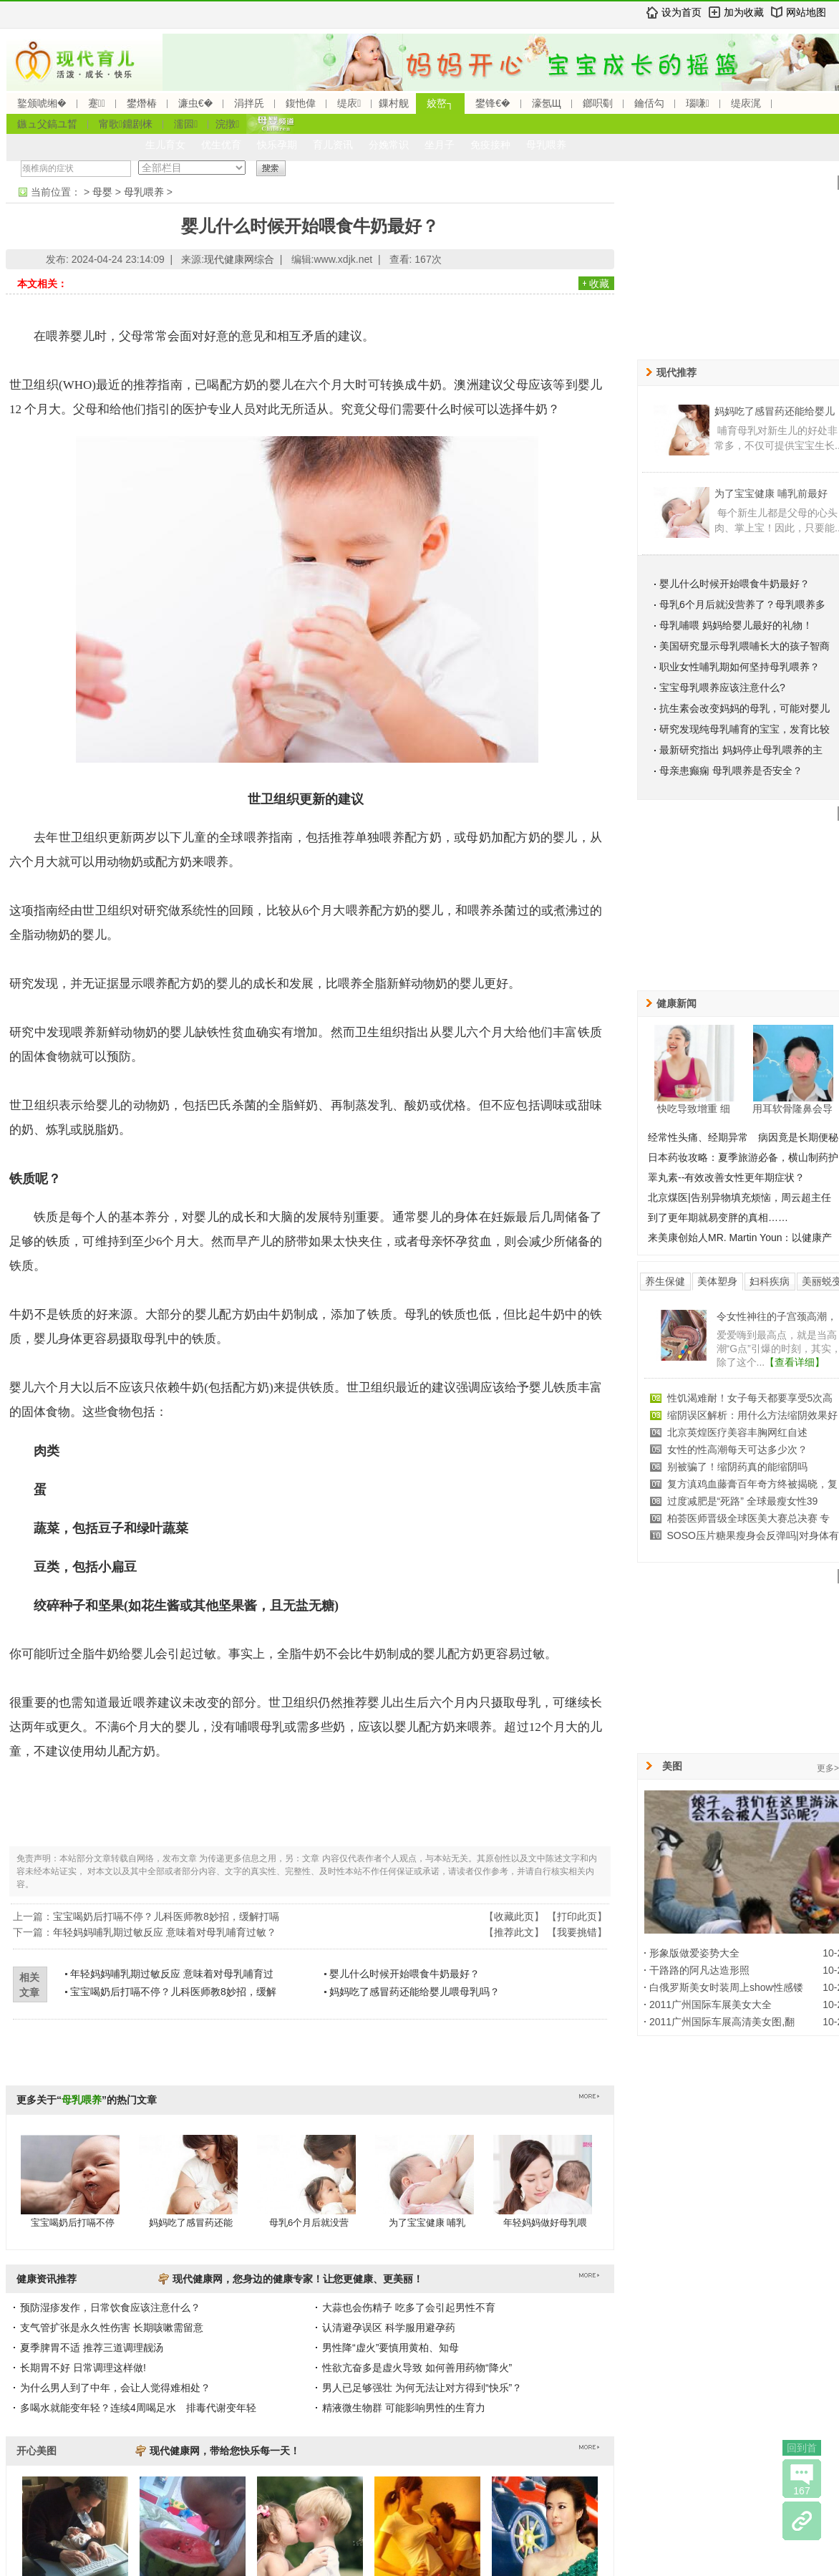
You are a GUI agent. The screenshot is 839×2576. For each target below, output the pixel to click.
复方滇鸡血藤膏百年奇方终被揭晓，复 (752, 1484)
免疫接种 (490, 144)
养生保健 (665, 1281)
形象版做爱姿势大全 (694, 1953)
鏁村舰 (394, 103)
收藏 (599, 283)
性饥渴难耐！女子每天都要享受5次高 (750, 1398)
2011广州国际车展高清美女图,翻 (722, 2021)
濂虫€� (195, 103)
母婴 (102, 192)
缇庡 (349, 103)
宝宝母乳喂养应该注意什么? (722, 687)
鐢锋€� (492, 103)
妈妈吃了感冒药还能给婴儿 (774, 411)
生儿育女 (165, 144)
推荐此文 (514, 1932)
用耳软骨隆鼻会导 (792, 1108)
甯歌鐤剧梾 (125, 124)
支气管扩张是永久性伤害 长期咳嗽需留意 (111, 2327)
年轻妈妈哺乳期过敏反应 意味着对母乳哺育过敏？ (164, 1932)
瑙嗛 (697, 103)
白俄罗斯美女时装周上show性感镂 (726, 1987)
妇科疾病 (770, 1281)
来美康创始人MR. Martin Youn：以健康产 (740, 1237)
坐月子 (440, 144)
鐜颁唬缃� (42, 103)
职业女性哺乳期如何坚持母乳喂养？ (739, 666)
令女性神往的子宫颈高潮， (777, 1316)
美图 (672, 1766)
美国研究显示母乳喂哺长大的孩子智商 (744, 646)
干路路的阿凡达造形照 (699, 1970)
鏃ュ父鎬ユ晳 (47, 124)
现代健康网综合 (239, 259)
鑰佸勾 (649, 103)
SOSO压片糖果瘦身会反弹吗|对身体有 (753, 1535)
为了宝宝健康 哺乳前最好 (771, 493)
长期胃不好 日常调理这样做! (83, 2367)
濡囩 (186, 124)
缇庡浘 (746, 103)
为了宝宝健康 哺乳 (427, 2222)
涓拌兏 (249, 103)
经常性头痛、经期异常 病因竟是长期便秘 (743, 1137)
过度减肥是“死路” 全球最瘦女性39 (742, 1501)
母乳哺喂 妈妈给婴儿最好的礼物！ (736, 625)
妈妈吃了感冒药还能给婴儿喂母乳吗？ (414, 1991)
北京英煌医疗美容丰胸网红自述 (737, 1432)
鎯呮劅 (598, 103)
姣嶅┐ (440, 103)
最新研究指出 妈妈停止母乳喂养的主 (741, 750)
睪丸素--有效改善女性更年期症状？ (726, 1177)
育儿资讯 (333, 144)
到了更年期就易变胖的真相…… (718, 1217)
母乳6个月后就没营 (309, 2222)
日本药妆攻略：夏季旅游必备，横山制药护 (743, 1157)
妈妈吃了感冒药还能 (191, 2222)
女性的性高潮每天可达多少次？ (737, 1449)
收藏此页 (514, 1916)
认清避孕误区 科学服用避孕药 (388, 2327)
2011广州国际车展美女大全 (710, 2004)
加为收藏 (744, 12)
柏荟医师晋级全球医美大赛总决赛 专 (748, 1518)
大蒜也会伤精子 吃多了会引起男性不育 (408, 2307)
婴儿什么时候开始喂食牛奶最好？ (404, 1973)
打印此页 (577, 1916)
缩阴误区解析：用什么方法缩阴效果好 (752, 1415)
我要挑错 (577, 1932)
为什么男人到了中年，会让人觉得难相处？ (115, 2387)
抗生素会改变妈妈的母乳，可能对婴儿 (744, 708)
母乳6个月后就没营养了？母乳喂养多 (742, 604)
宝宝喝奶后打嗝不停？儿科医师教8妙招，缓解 (173, 1991)
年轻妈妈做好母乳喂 (545, 2222)
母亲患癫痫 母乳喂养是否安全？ (730, 770)
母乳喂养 (546, 144)
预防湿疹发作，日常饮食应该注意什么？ (110, 2307)
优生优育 (221, 144)
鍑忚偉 (301, 103)
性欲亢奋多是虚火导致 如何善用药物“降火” (417, 2367)
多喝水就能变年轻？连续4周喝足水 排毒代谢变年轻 (138, 2407)
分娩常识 (389, 144)
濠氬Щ (546, 103)
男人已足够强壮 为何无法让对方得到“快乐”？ (422, 2387)
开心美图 (36, 2450)
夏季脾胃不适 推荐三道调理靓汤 (91, 2347)
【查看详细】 (795, 1362)
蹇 (96, 103)
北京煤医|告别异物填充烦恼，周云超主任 (739, 1197)
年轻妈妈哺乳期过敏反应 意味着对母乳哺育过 (171, 1973)
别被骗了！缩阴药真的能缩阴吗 (737, 1466)
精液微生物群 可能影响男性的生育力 (403, 2407)
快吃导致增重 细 (693, 1108)
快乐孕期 (277, 144)
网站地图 (806, 12)
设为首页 (681, 12)
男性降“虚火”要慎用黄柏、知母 (390, 2347)
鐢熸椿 (142, 103)
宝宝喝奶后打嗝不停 (73, 2222)
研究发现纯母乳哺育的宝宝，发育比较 (744, 729)
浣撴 (227, 124)
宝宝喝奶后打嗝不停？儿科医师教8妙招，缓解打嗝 (166, 1916)
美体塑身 (717, 1281)
